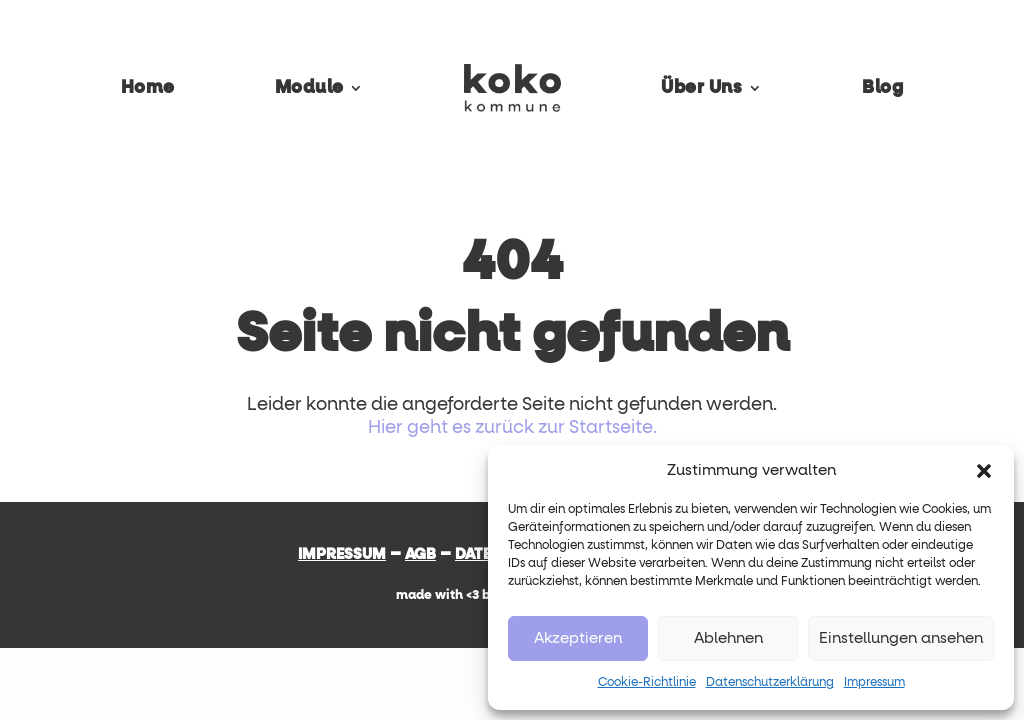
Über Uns (701, 88)
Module (309, 88)
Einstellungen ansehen (901, 638)
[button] (984, 471)
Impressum (874, 683)
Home (148, 88)
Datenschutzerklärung (770, 683)
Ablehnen (728, 638)
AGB (420, 554)
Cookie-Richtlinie (647, 683)
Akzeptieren (578, 638)
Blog (882, 88)
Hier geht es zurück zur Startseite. (512, 428)
